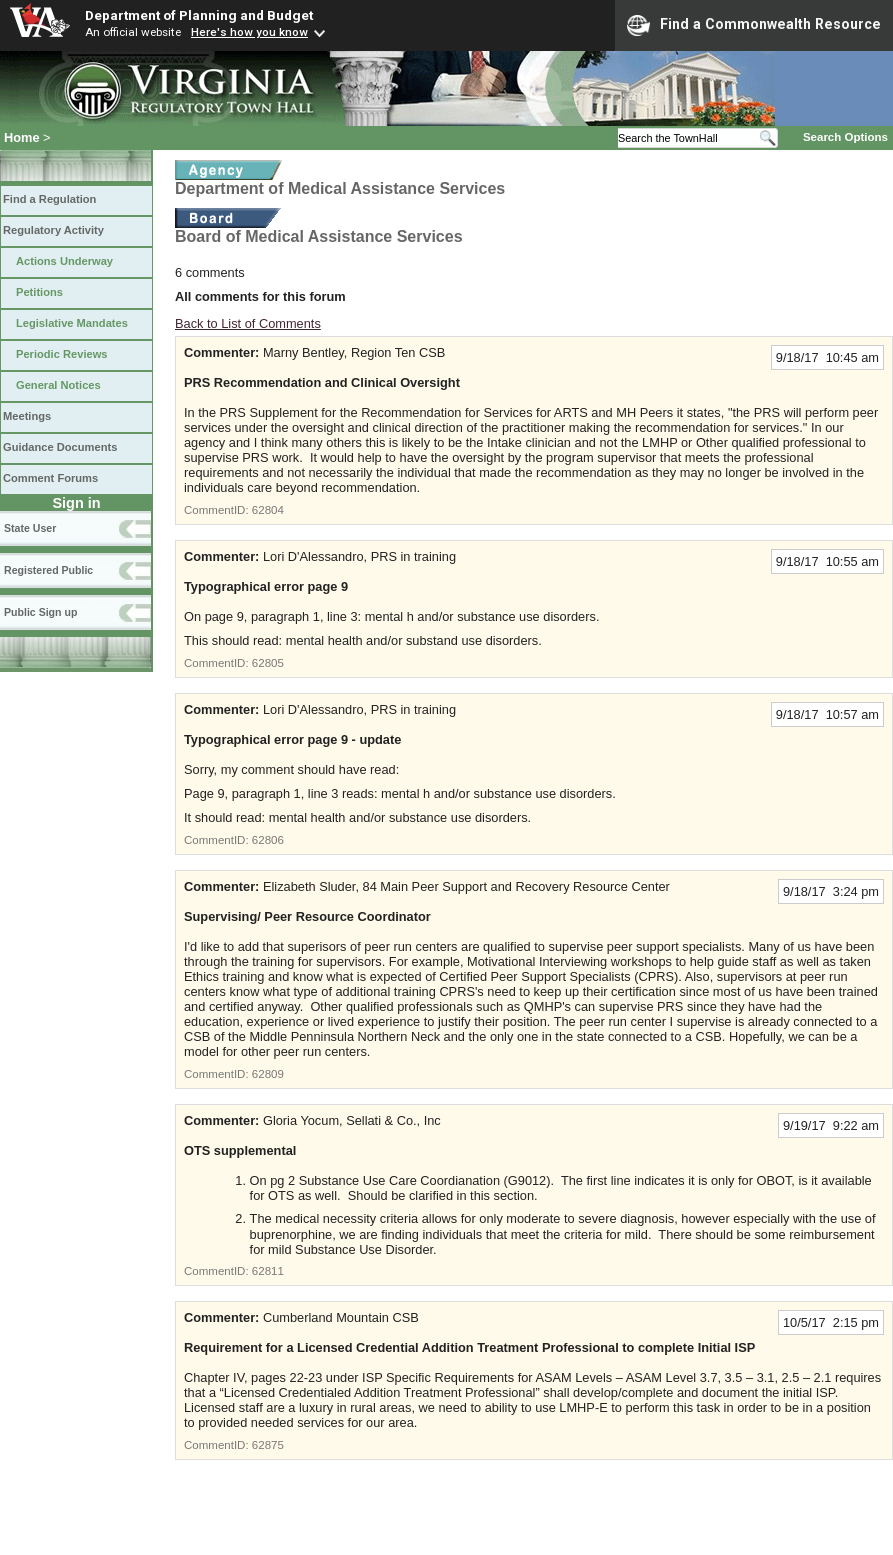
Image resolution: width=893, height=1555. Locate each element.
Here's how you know (249, 32)
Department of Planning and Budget (199, 15)
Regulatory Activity (53, 230)
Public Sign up (40, 612)
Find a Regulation (49, 199)
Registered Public (48, 570)
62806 (268, 840)
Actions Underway (64, 261)
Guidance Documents (60, 447)
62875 (268, 1445)
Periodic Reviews (62, 354)
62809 (268, 1074)
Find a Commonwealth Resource (754, 25)
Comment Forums (50, 478)
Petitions (39, 292)
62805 (268, 663)
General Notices (58, 385)
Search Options (845, 137)
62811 (268, 1271)
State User (30, 528)
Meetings (27, 416)
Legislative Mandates (72, 323)
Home (22, 137)
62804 (268, 510)
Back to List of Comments (248, 323)
